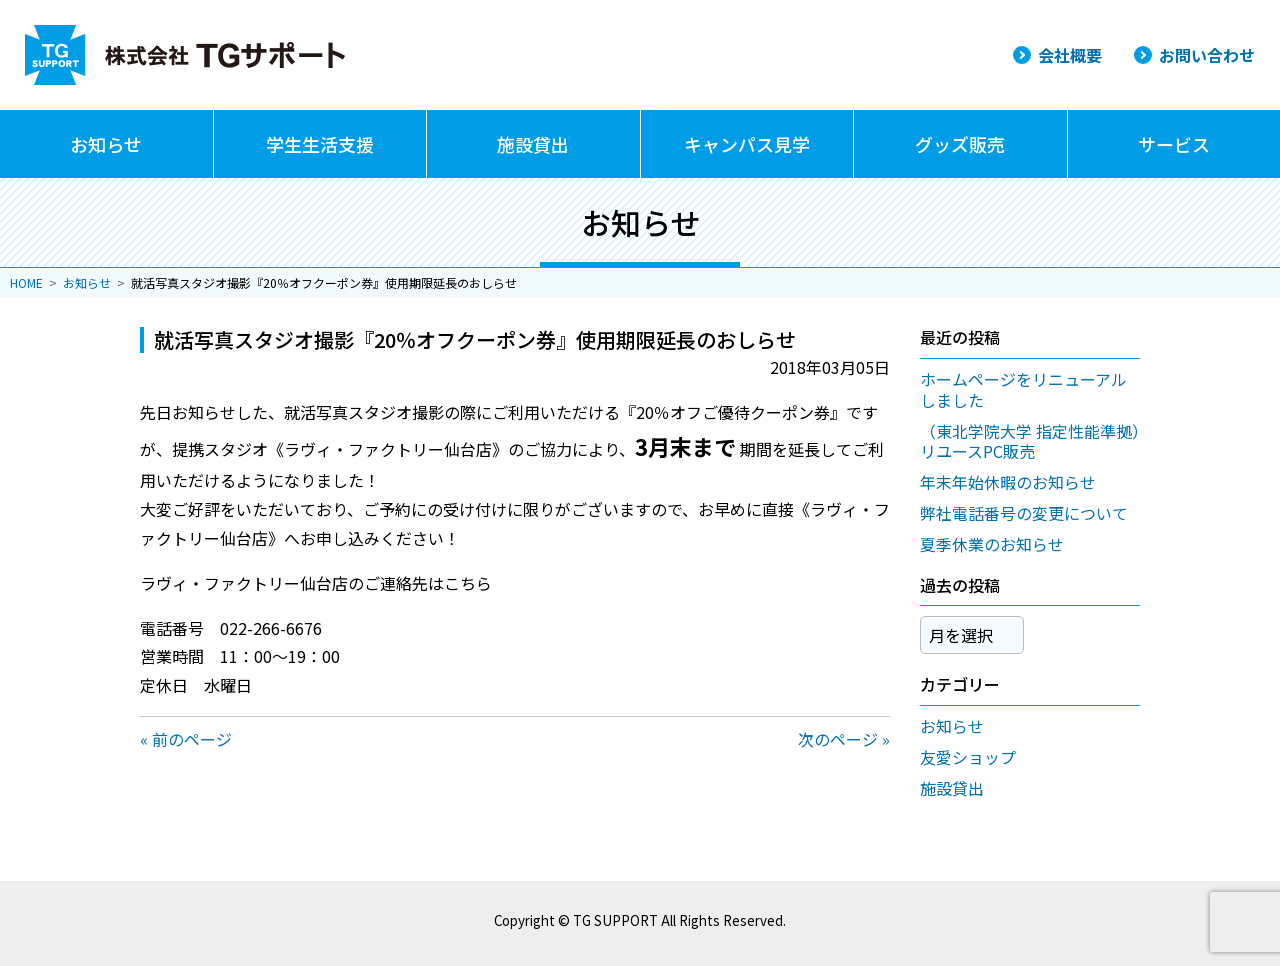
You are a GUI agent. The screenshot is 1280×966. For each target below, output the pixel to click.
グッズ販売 (960, 144)
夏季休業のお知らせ (992, 544)
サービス (1174, 144)
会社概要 (1070, 55)
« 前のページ (186, 739)
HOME (26, 282)
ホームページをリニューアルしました (1023, 389)
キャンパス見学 (747, 144)
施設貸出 (533, 144)
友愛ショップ (968, 750)
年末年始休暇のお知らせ (1008, 482)
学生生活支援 (320, 144)
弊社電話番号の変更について (1024, 513)
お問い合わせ (1207, 55)
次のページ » (844, 739)
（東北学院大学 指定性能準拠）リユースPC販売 (1030, 441)
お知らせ (106, 144)
